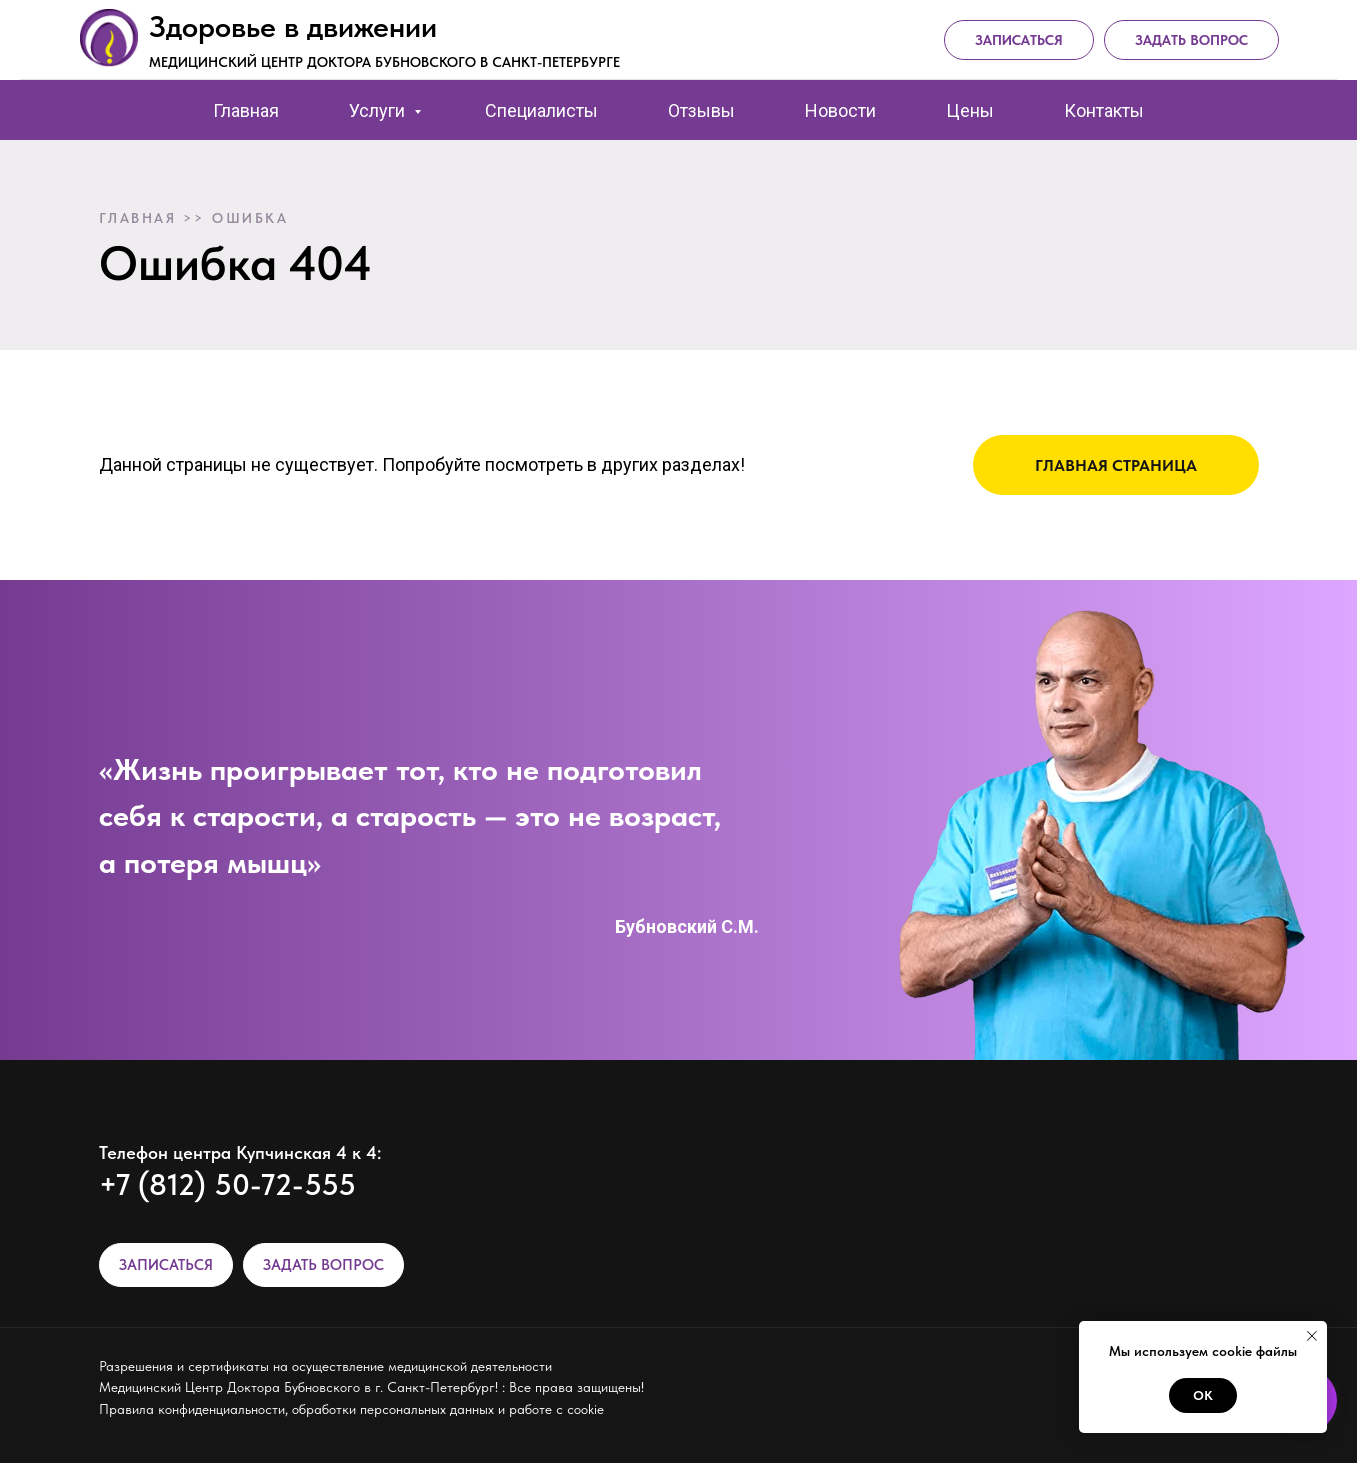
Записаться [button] (1019, 40)
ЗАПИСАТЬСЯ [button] (166, 1265)
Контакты (1104, 110)
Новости (840, 110)
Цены (970, 110)
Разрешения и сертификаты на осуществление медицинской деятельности (325, 1366)
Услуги (379, 110)
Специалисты (541, 110)
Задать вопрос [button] (1191, 40)
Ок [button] (1203, 1395)
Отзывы (701, 110)
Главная (246, 110)
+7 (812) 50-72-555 (227, 1184)
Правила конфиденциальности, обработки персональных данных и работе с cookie (351, 1409)
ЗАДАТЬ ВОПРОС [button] (323, 1265)
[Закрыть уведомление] (1312, 1336)
